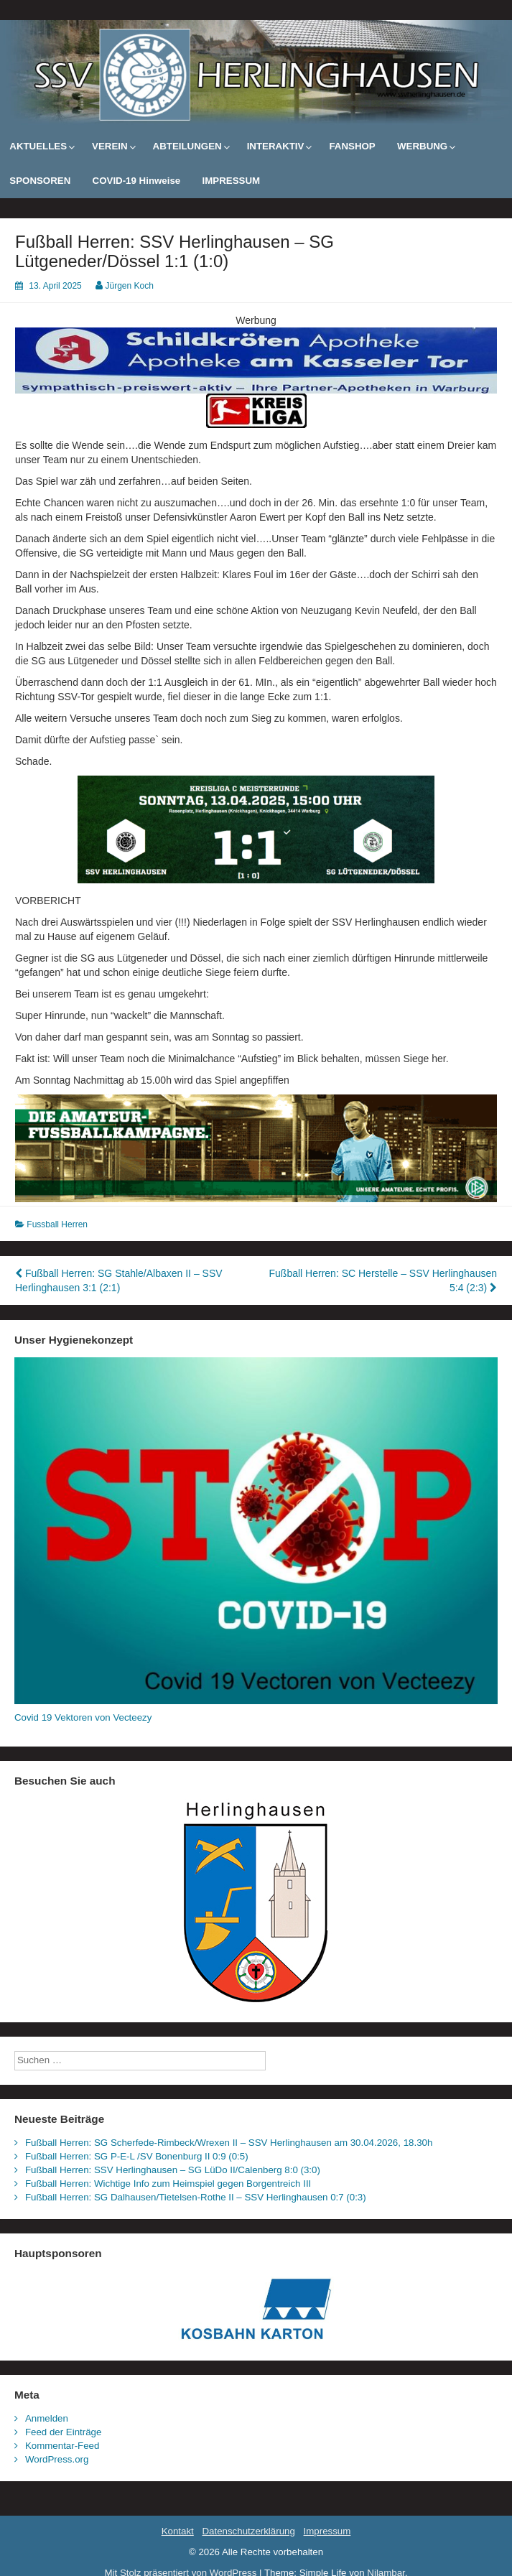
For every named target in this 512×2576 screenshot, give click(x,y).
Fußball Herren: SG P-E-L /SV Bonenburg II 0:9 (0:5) (136, 2156)
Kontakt (178, 2531)
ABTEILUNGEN (187, 146)
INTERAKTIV (275, 146)
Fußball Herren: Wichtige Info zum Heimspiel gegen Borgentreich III (168, 2183)
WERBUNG (422, 146)
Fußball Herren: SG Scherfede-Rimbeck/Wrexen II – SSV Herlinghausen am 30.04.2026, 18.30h (228, 2142)
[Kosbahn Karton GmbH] (256, 2307)
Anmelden (46, 2418)
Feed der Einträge (63, 2432)
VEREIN (110, 146)
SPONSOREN (39, 180)
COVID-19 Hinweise (137, 180)
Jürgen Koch (130, 286)
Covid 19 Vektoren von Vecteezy (83, 1717)
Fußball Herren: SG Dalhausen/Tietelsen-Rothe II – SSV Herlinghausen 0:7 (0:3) (195, 2197)
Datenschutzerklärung (248, 2531)
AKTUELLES (38, 146)
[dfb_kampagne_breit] (256, 1147)
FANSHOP (352, 146)
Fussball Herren (57, 1224)
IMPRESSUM (232, 180)
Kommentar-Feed (62, 2445)
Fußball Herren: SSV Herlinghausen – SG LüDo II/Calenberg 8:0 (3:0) (172, 2170)
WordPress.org (56, 2459)
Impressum (327, 2531)
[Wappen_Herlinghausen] (256, 1902)
